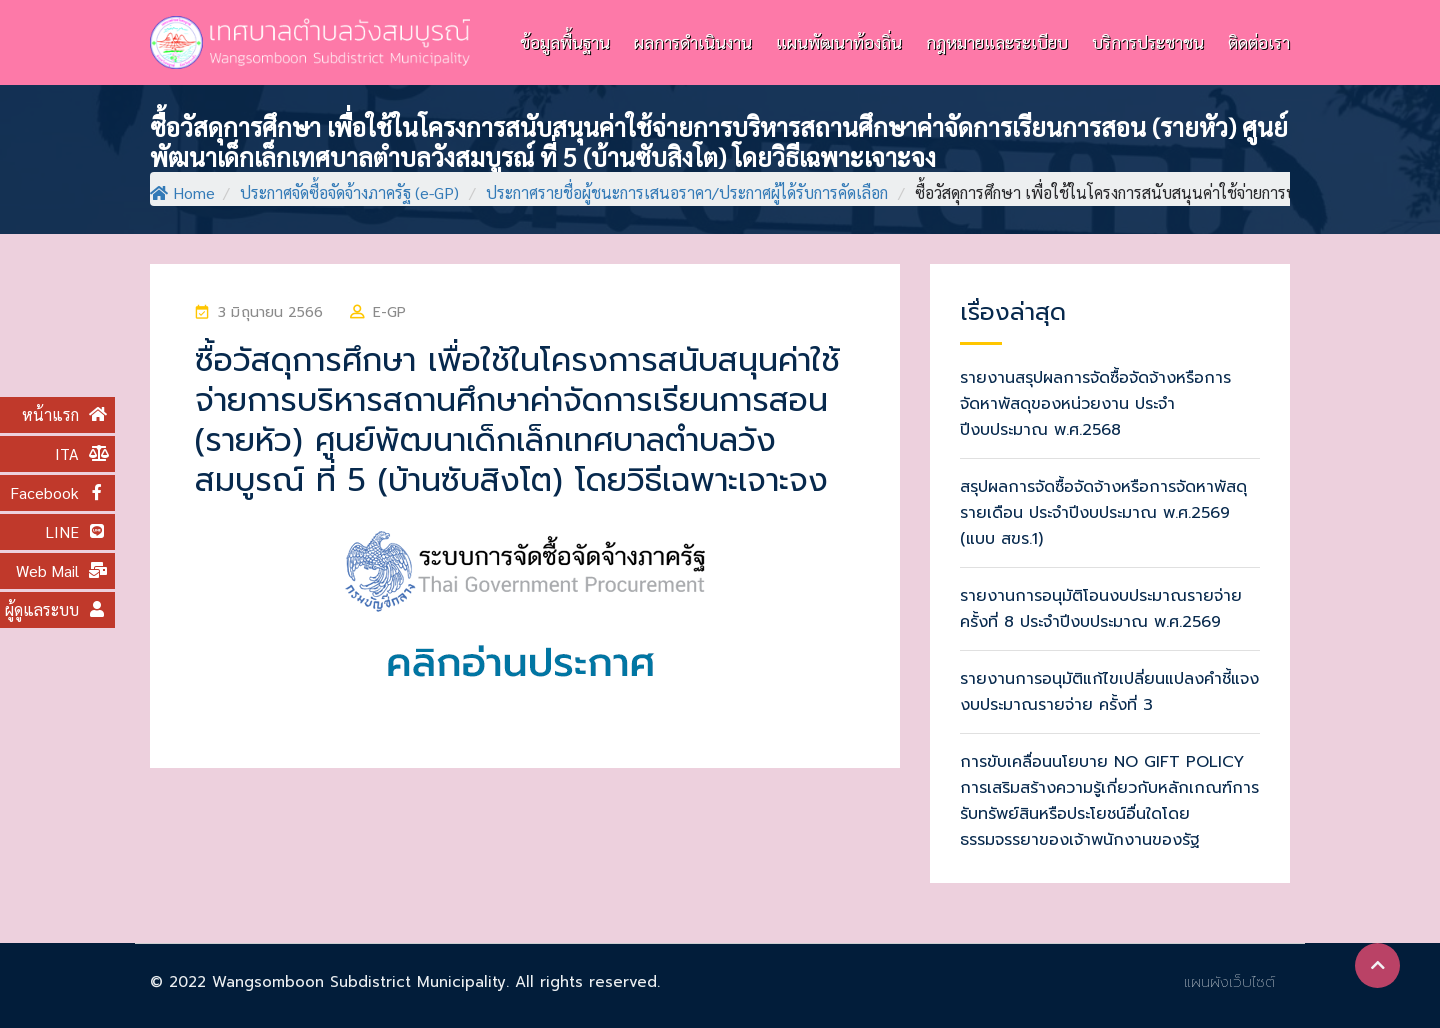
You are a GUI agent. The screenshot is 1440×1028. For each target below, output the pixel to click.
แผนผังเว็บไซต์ (1229, 982)
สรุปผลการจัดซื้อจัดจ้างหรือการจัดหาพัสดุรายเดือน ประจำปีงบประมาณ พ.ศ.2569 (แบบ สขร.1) (1103, 513)
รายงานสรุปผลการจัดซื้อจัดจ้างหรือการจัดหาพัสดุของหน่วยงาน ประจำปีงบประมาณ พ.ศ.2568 (1095, 404)
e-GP (389, 312)
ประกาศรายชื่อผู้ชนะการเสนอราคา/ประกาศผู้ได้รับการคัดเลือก (687, 192)
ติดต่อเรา (1259, 42)
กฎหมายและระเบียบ (997, 42)
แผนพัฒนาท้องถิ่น (839, 42)
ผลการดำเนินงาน (693, 42)
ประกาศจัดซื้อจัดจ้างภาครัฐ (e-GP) (349, 192)
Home (182, 192)
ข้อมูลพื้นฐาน (565, 42)
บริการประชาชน (1148, 42)
